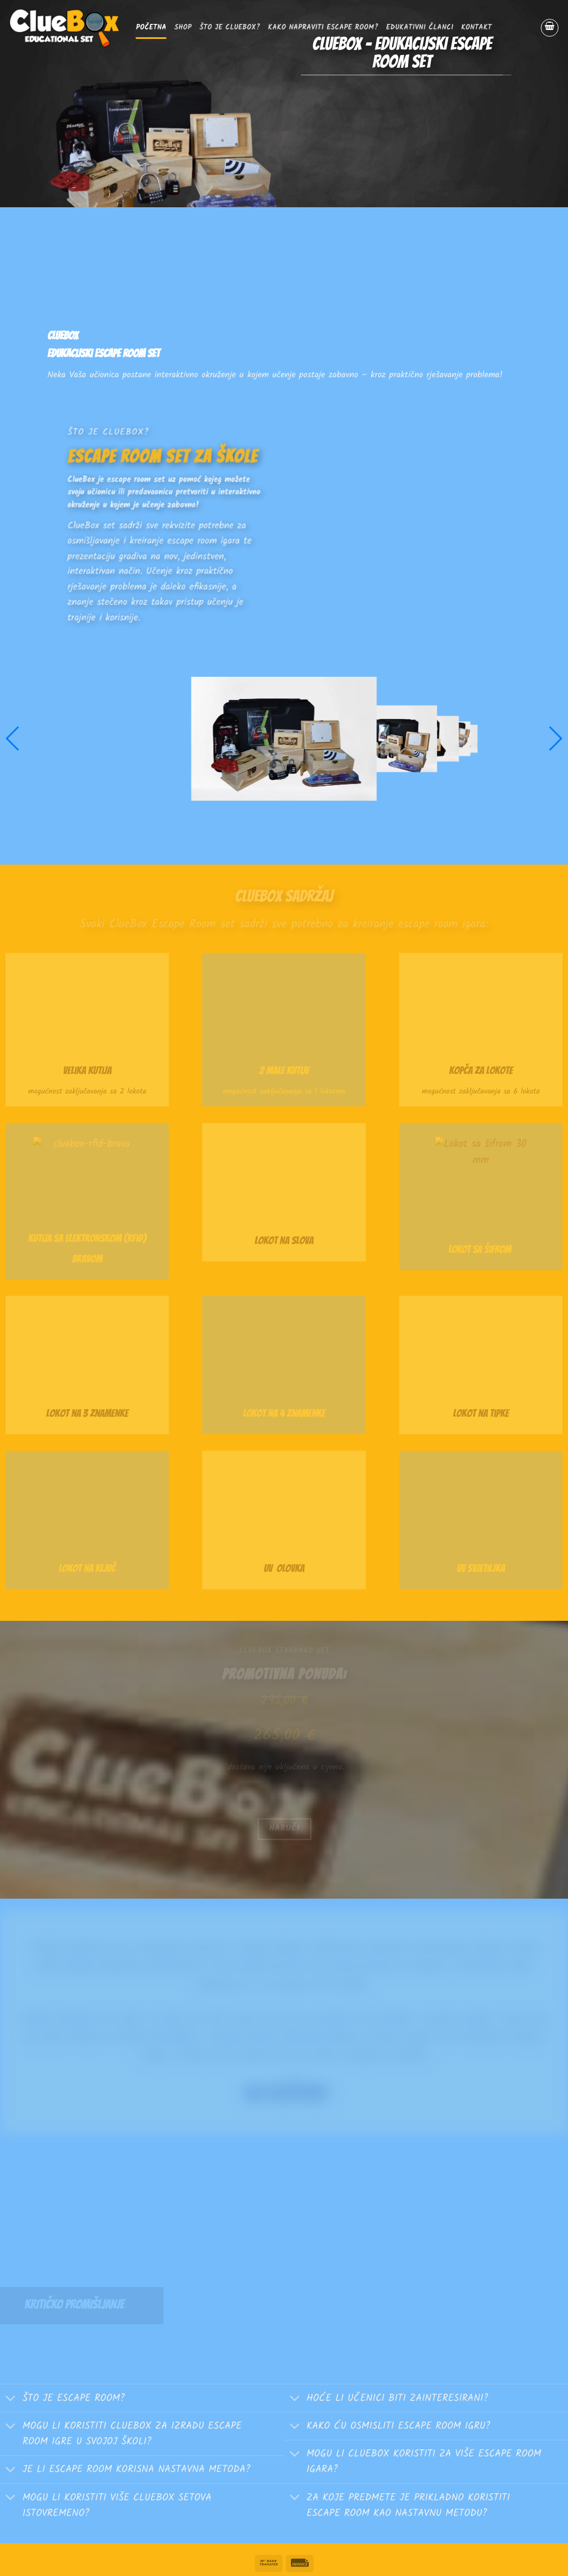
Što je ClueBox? (229, 27)
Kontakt (476, 27)
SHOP (183, 27)
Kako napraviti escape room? (323, 27)
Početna (151, 27)
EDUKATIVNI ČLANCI (420, 27)
